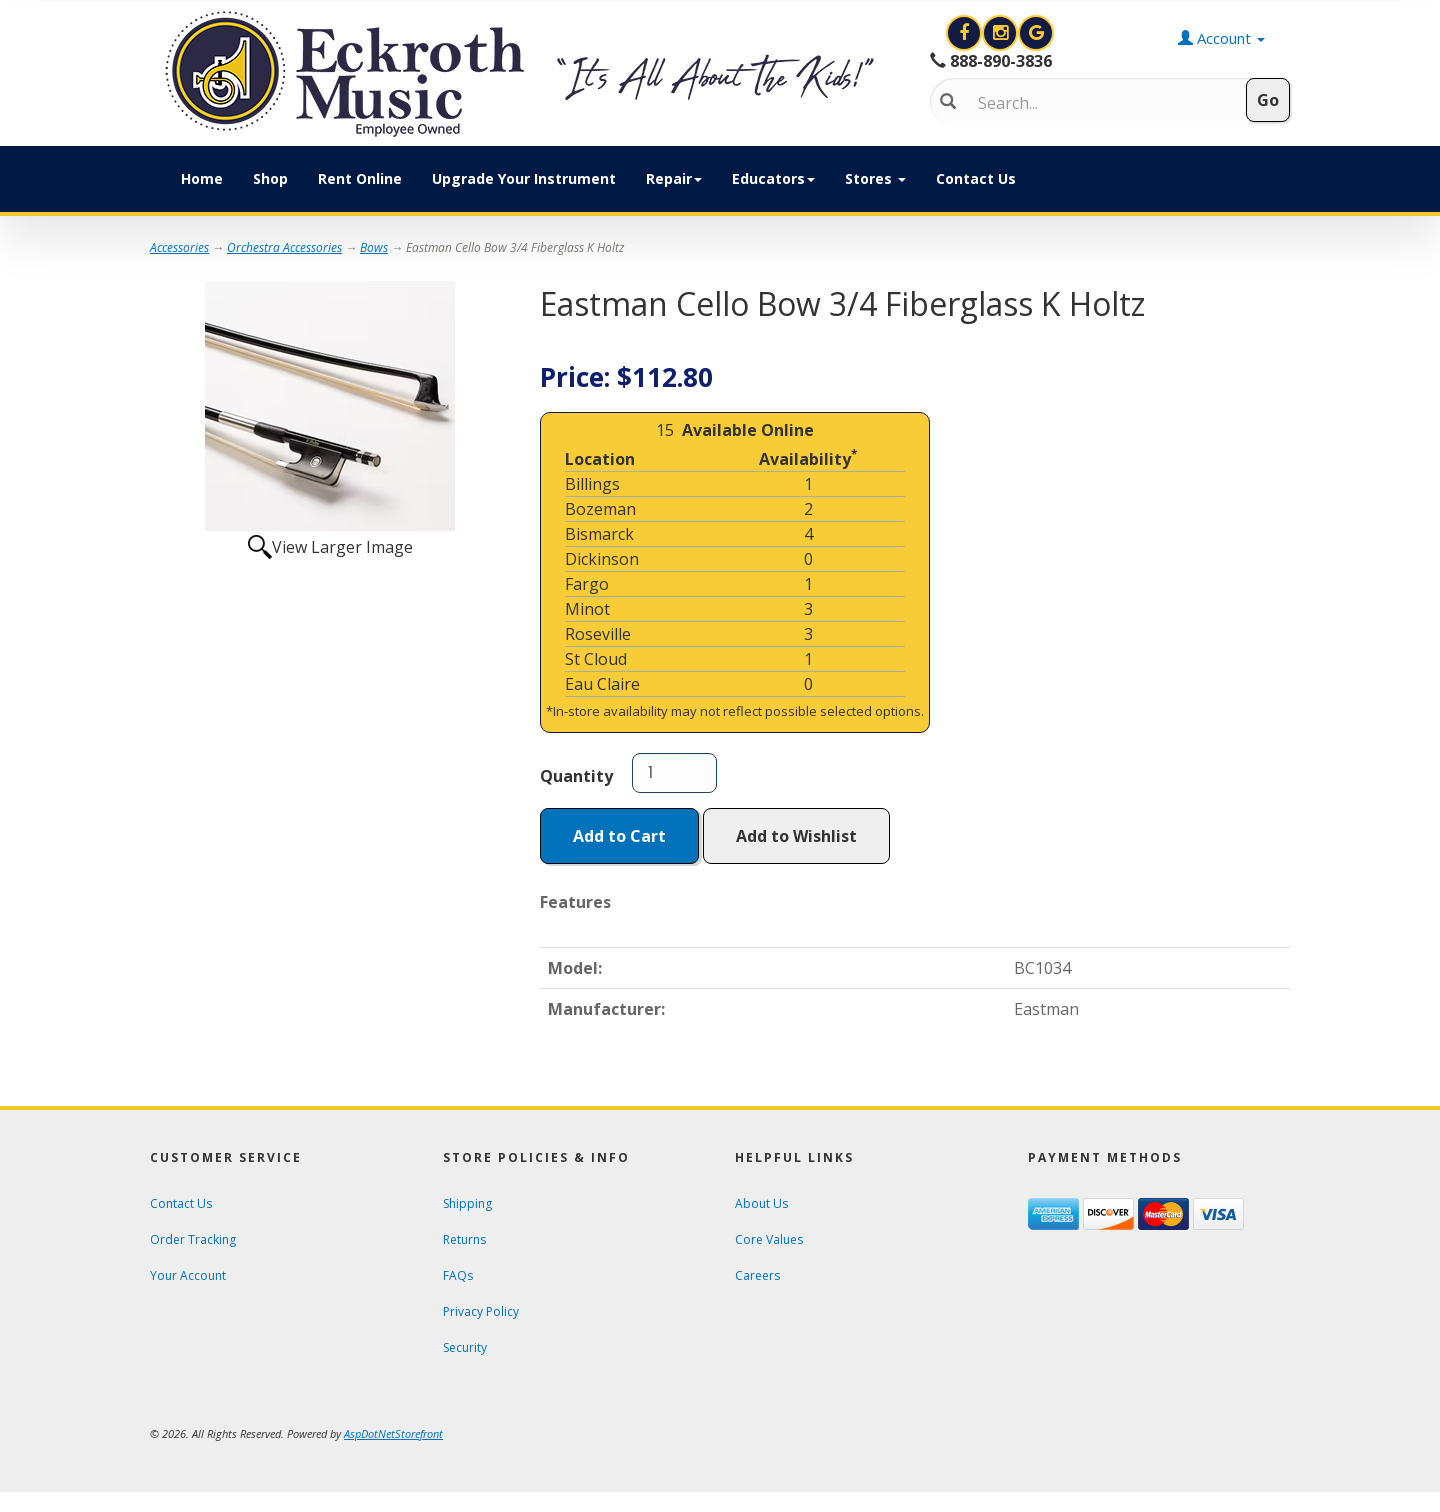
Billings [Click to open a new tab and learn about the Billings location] (592, 484)
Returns (464, 1239)
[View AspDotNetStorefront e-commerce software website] (393, 1433)
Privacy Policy (481, 1311)
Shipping (467, 1203)
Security (465, 1347)
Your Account (188, 1275)
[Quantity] (674, 773)
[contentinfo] (525, 74)
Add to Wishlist (796, 836)
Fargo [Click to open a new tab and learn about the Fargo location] (587, 584)
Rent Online (360, 178)
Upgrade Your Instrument (524, 178)
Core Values (769, 1239)
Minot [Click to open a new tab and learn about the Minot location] (587, 609)
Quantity (576, 776)
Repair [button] (674, 178)
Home (202, 178)
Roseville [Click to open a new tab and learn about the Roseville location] (598, 634)
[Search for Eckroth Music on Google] (1036, 33)
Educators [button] (773, 178)
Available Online (748, 430)
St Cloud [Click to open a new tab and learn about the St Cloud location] (596, 659)
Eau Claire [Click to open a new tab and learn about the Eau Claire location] (602, 684)
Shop (270, 178)
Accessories (179, 247)
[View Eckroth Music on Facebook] (966, 33)
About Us (761, 1203)
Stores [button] (875, 178)
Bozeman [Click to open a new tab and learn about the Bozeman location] (600, 509)
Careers (757, 1275)
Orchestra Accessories (284, 247)
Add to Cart (619, 836)
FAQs (458, 1275)
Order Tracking (193, 1239)
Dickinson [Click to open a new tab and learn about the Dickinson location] (602, 559)
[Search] (1095, 103)
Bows (374, 247)
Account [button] (1221, 38)
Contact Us (976, 178)
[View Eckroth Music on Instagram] (1002, 33)
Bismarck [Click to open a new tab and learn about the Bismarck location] (599, 534)
